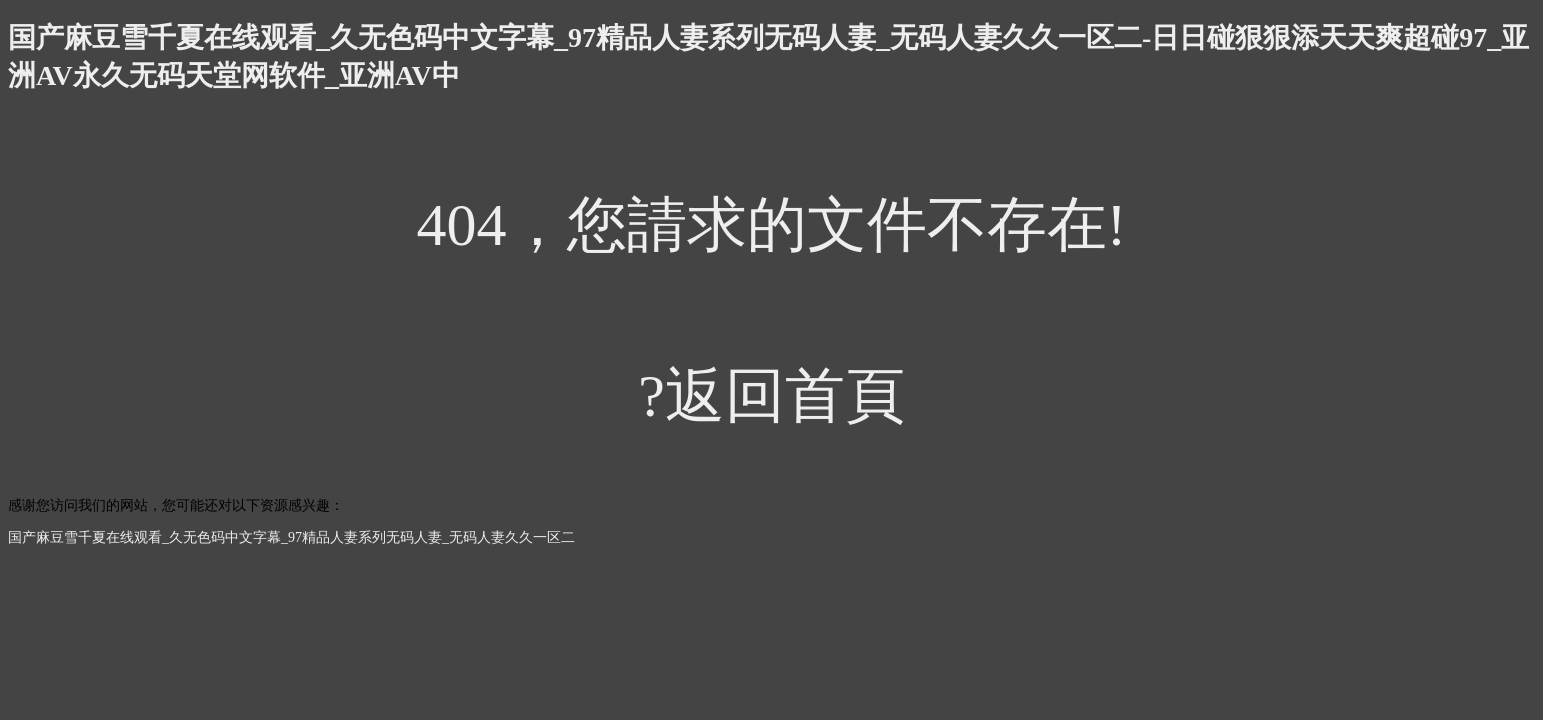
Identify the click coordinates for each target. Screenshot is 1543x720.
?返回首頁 (771, 396)
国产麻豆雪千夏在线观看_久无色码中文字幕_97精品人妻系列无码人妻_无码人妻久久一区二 (291, 537)
